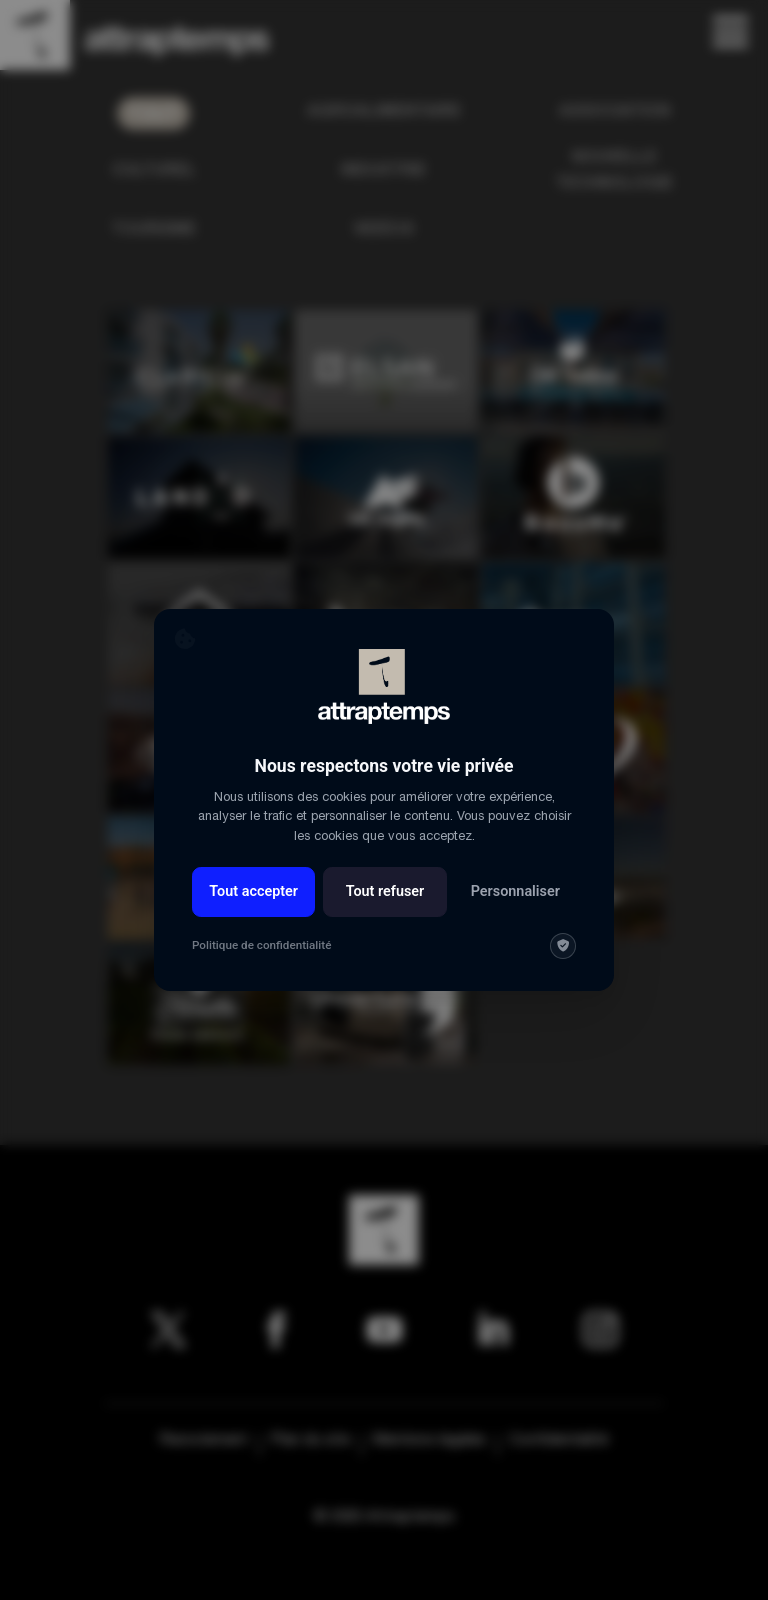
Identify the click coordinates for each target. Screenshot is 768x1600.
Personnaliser (515, 891)
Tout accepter (253, 891)
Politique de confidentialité (261, 945)
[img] (563, 946)
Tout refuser (385, 891)
